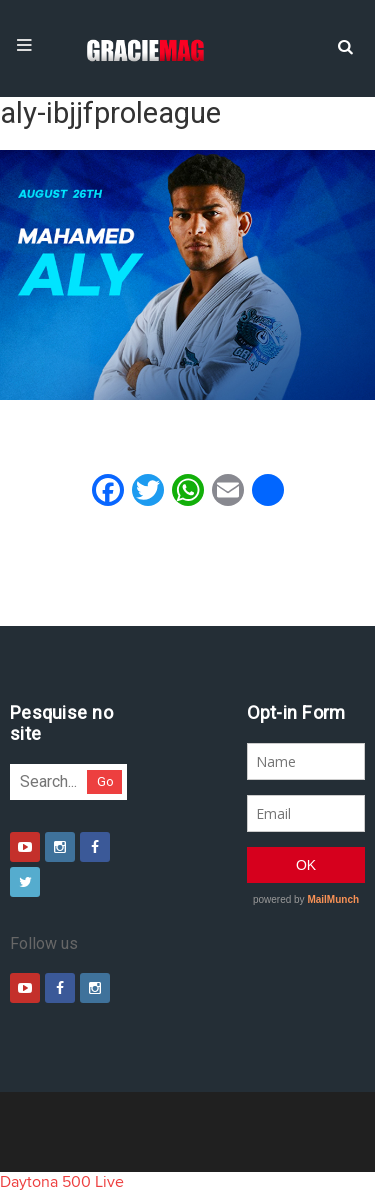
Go (105, 781)
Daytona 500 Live (62, 1182)
